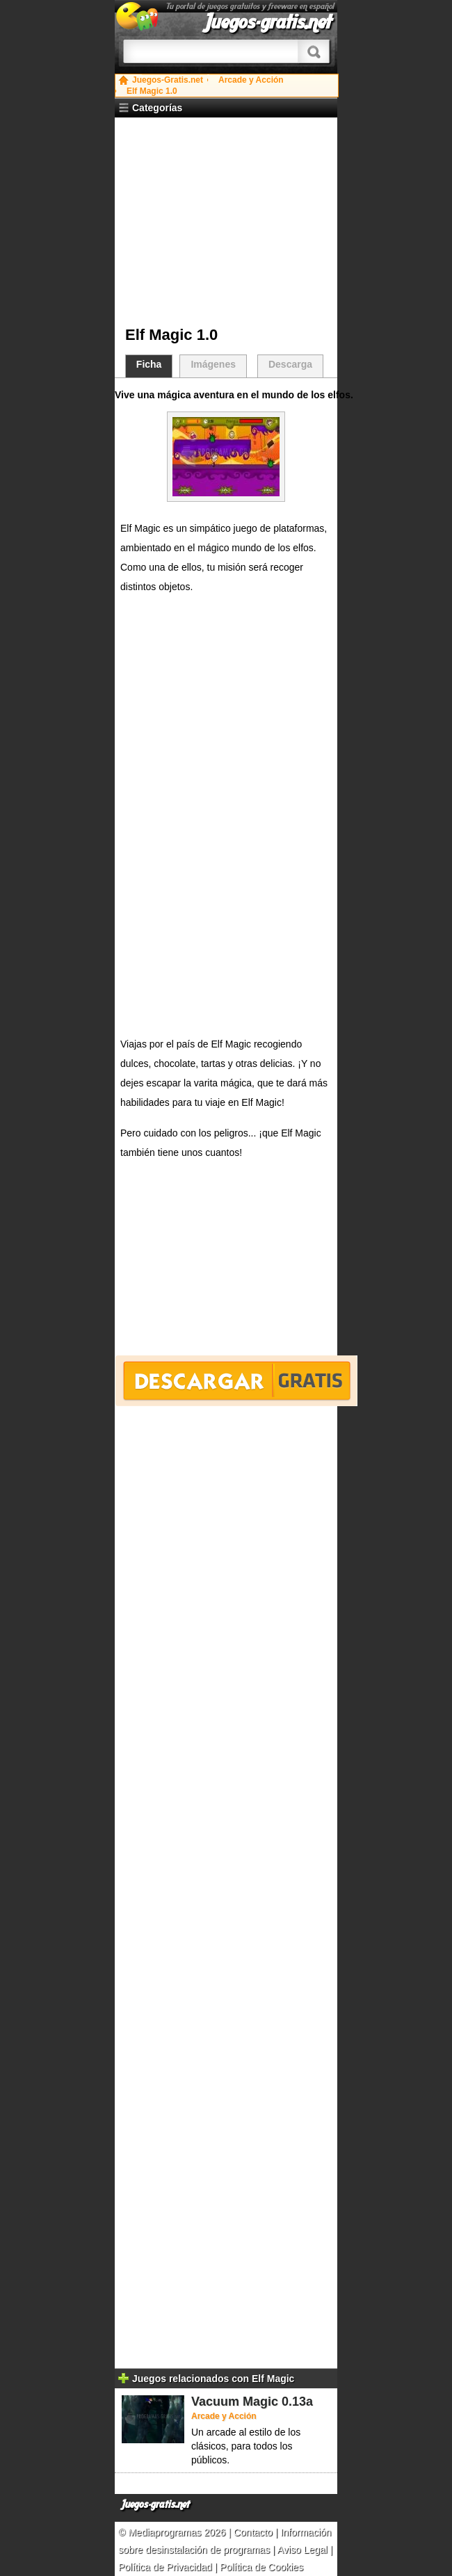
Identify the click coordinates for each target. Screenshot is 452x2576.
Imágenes (213, 364)
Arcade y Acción (251, 80)
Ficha (149, 364)
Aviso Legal (302, 2549)
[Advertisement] (231, 221)
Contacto (254, 2532)
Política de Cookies (261, 2567)
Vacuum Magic (234, 2401)
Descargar (236, 1380)
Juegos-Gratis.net (167, 80)
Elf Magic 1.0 (152, 91)
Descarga (290, 364)
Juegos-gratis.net (268, 22)
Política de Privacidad (165, 2567)
